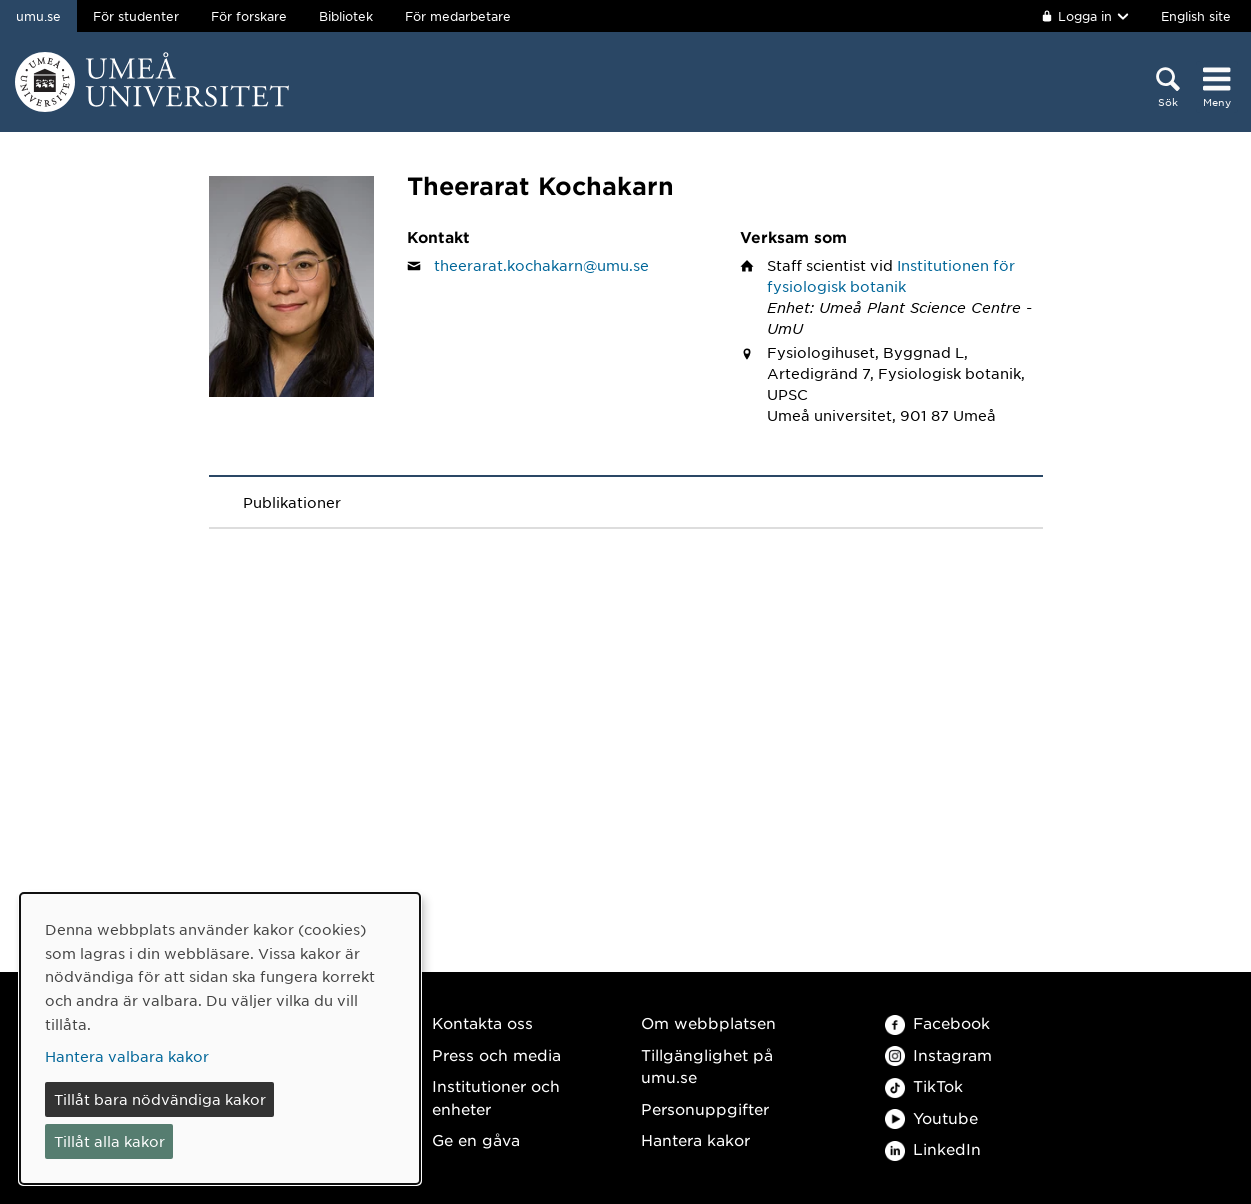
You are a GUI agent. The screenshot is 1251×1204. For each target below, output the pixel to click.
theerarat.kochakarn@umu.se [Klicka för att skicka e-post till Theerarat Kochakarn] (541, 265)
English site (1196, 16)
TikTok (924, 1085)
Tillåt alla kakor (109, 1141)
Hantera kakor (695, 1139)
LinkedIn (933, 1148)
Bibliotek (346, 16)
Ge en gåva (476, 1139)
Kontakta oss (482, 1022)
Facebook (937, 1022)
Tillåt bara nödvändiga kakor (160, 1099)
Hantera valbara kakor (127, 1056)
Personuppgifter (705, 1108)
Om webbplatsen (708, 1022)
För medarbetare (458, 16)
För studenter (136, 16)
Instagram (938, 1054)
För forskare (249, 16)
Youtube (931, 1117)
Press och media (496, 1054)
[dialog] (220, 1038)
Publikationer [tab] (292, 502)
